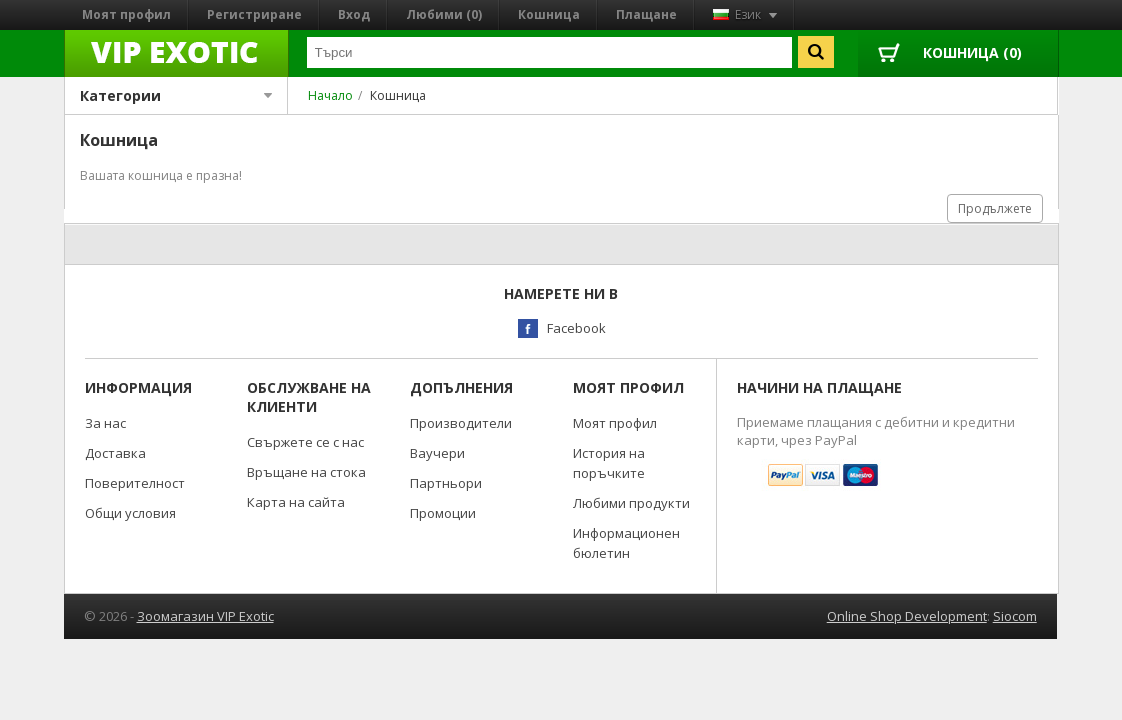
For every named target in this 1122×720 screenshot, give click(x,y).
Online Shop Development (907, 616)
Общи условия (130, 513)
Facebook (576, 328)
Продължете (995, 208)
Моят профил (126, 14)
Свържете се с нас (305, 442)
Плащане (646, 14)
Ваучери (437, 453)
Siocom (1015, 616)
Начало (330, 95)
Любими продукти (631, 503)
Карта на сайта (296, 502)
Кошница (549, 14)
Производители (461, 423)
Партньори (446, 483)
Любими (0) (444, 14)
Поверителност (135, 483)
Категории (176, 95)
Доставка (115, 453)
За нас (105, 423)
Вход (354, 14)
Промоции (443, 513)
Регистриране (254, 14)
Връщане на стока (306, 472)
